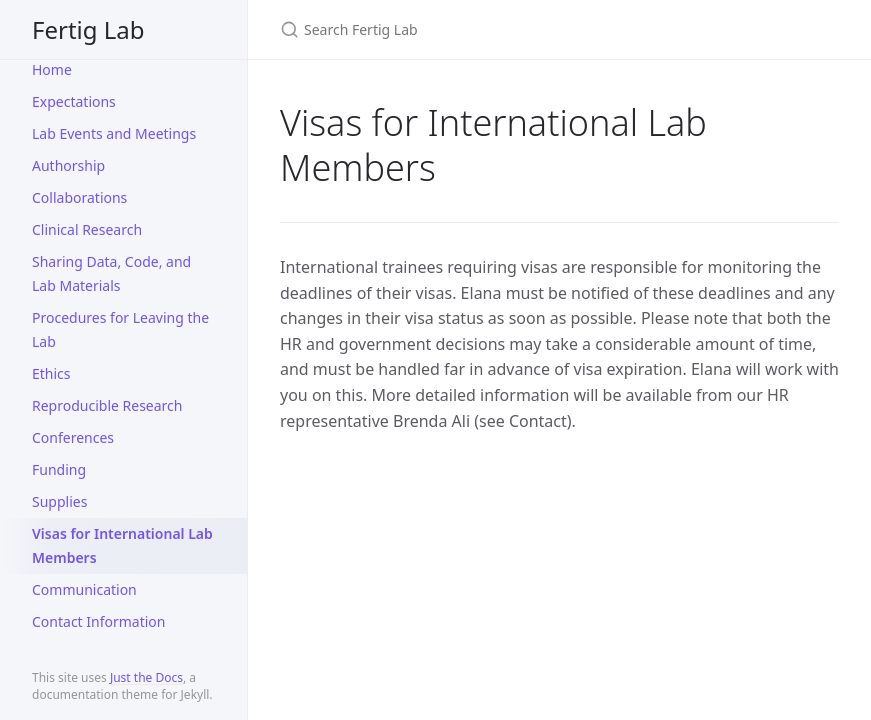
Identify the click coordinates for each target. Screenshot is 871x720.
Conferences (73, 437)
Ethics (51, 373)
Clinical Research (87, 229)
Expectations (74, 101)
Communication (84, 589)
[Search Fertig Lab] (516, 29)
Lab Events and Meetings (114, 133)
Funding (59, 469)
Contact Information (99, 621)
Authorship (68, 165)
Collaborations (79, 197)
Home (52, 69)
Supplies (59, 501)
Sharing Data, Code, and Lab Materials (111, 273)
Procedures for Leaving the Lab (120, 329)
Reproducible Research (107, 405)
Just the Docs (146, 677)
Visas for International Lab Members (122, 545)
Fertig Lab (88, 29)
